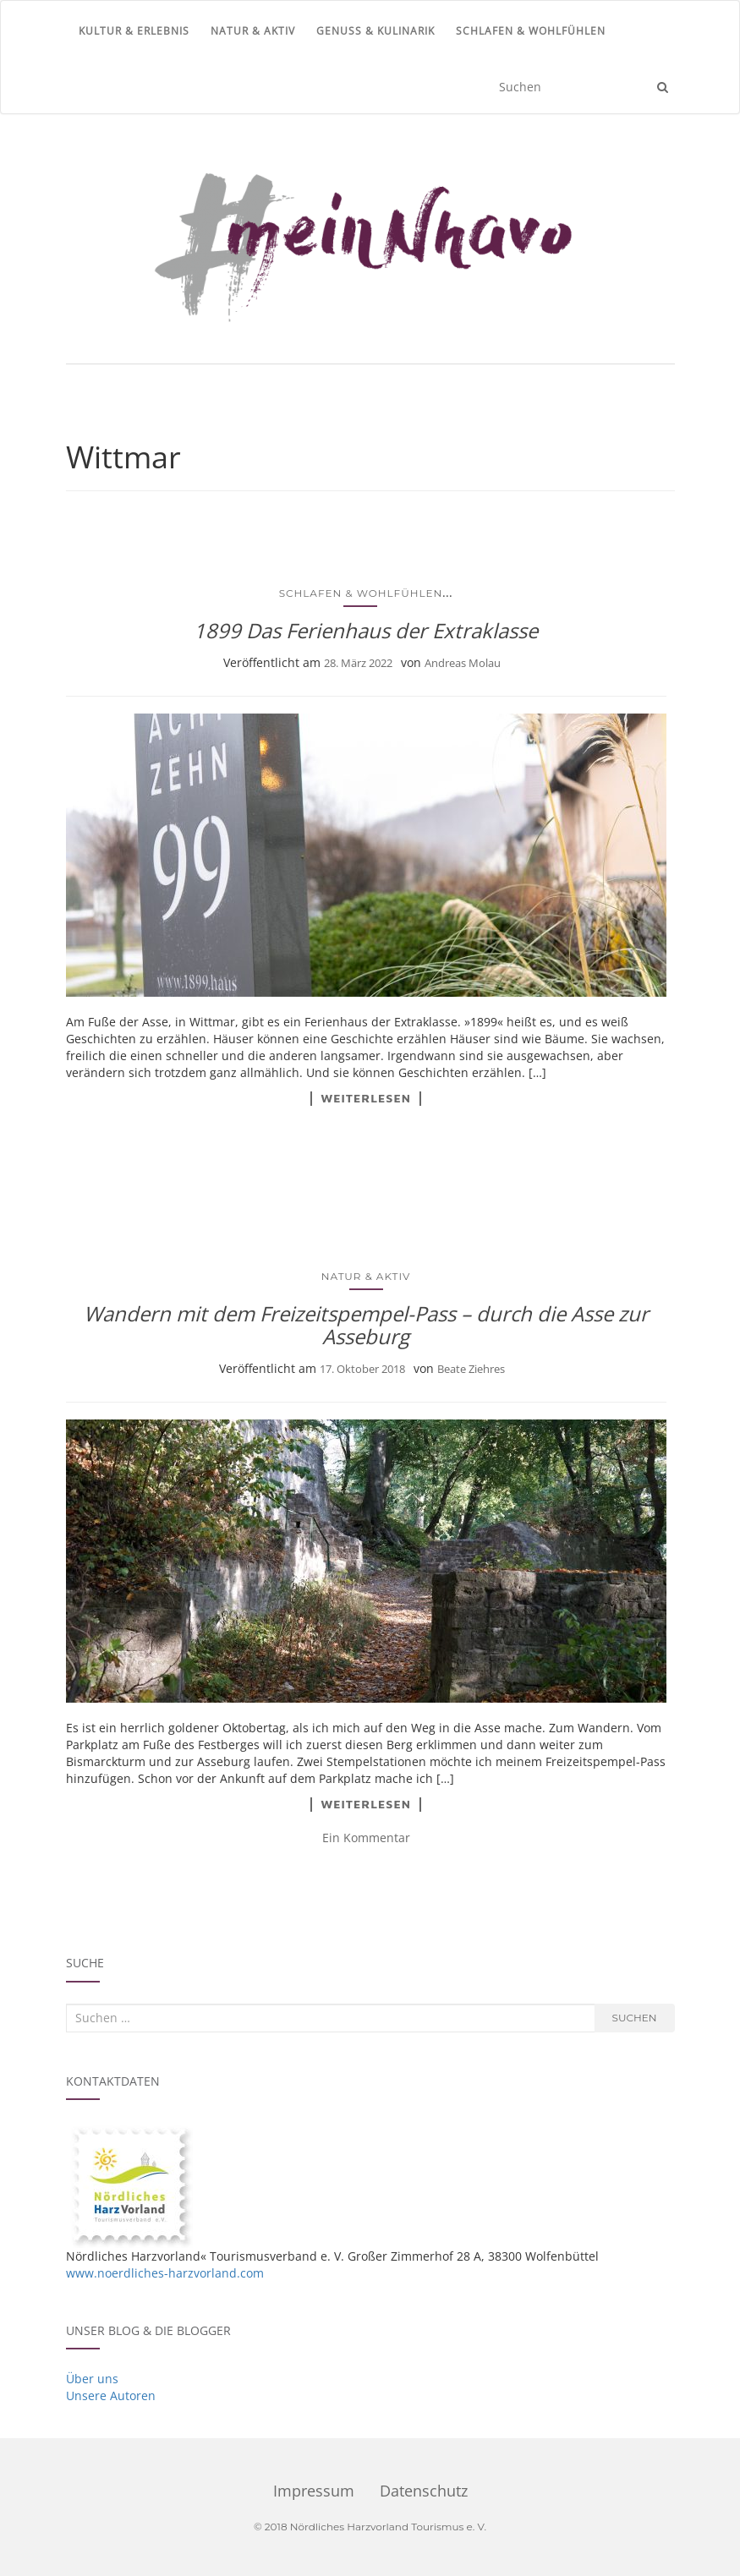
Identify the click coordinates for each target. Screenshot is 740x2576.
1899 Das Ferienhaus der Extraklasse (366, 630)
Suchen (634, 2017)
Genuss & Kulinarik (375, 31)
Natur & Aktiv (253, 31)
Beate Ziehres (471, 1368)
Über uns (92, 2379)
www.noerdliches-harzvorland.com (165, 2273)
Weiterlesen (366, 1098)
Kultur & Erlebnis (134, 31)
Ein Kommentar (366, 1837)
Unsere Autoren (111, 2395)
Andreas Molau (463, 662)
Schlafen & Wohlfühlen (531, 31)
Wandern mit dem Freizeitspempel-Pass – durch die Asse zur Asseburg (366, 1324)
